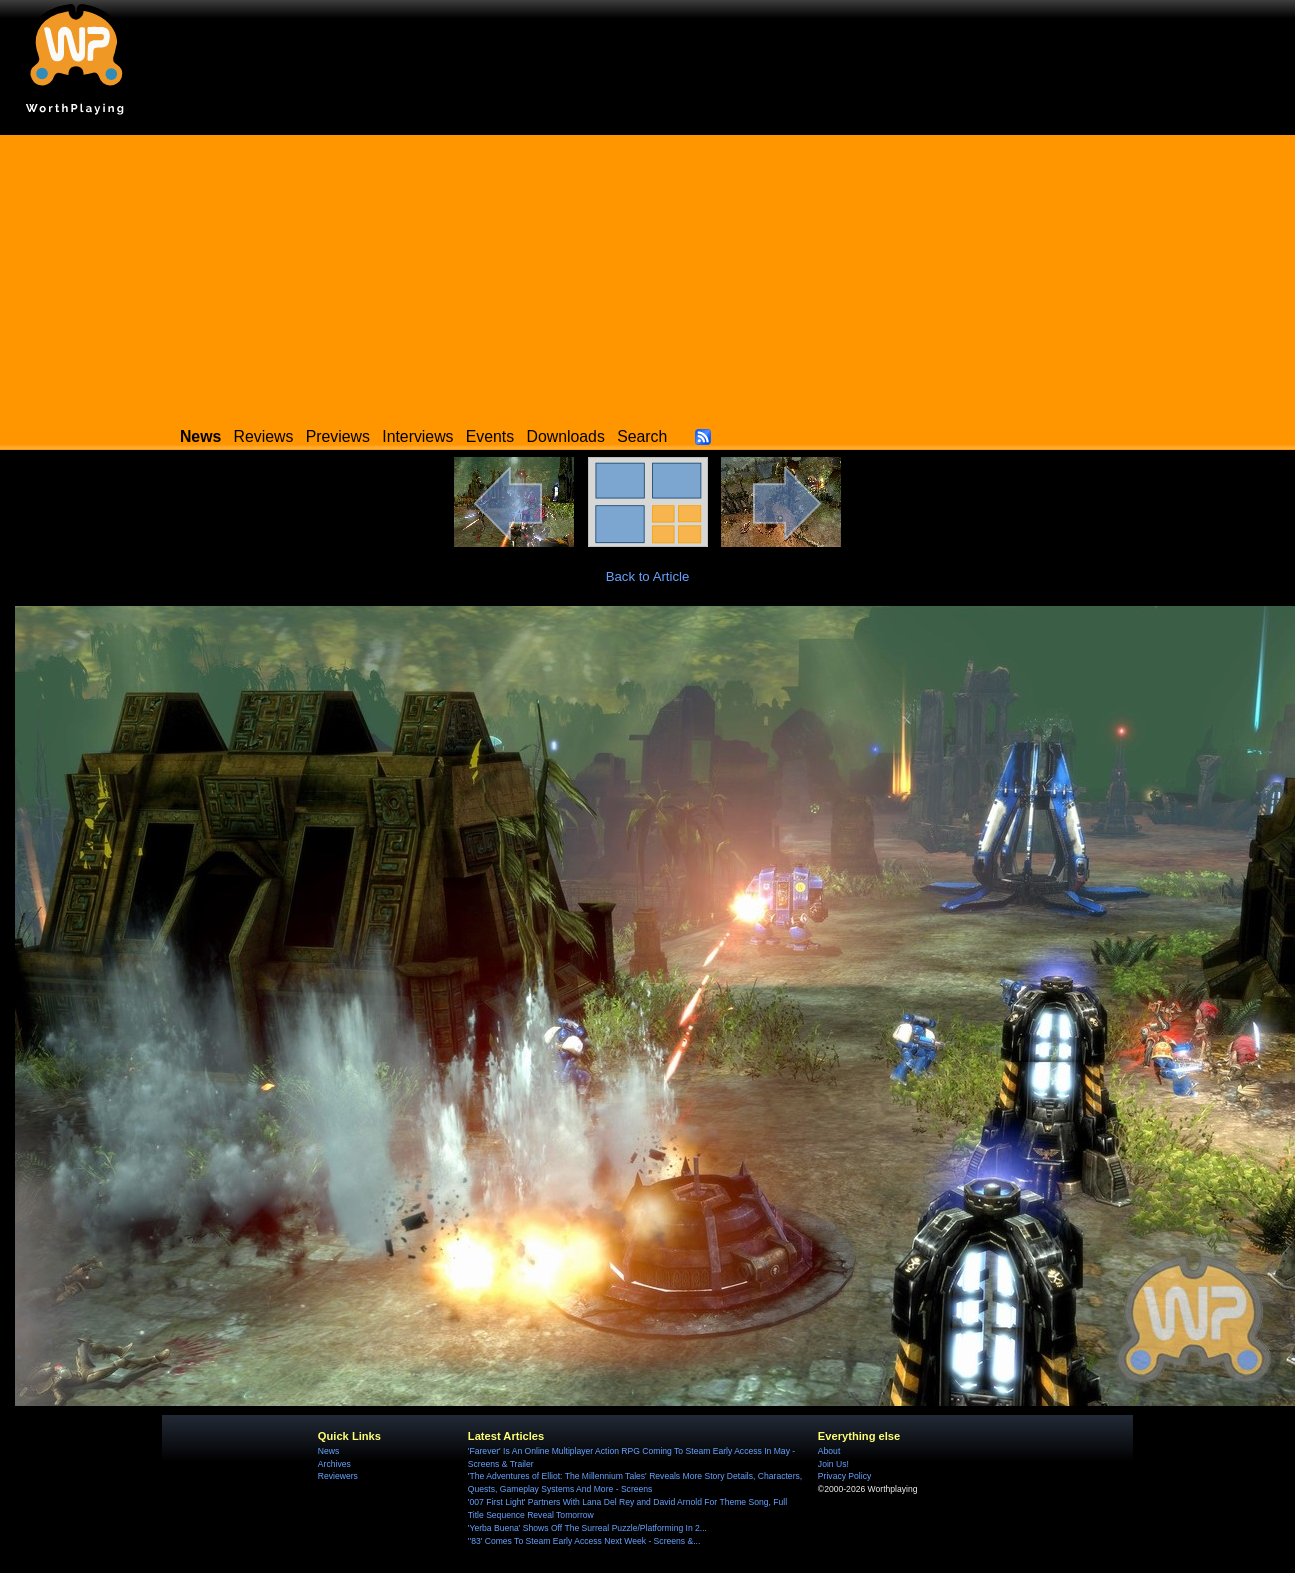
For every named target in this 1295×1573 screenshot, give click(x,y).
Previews (338, 436)
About (829, 1451)
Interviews (417, 436)
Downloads (566, 436)
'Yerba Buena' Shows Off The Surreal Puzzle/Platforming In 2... (587, 1528)
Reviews (264, 436)
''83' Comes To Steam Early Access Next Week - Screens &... (584, 1541)
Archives (334, 1464)
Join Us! (833, 1464)
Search (642, 436)
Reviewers (338, 1476)
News (328, 1451)
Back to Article (648, 576)
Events (490, 436)
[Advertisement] (648, 275)
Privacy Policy (844, 1476)
